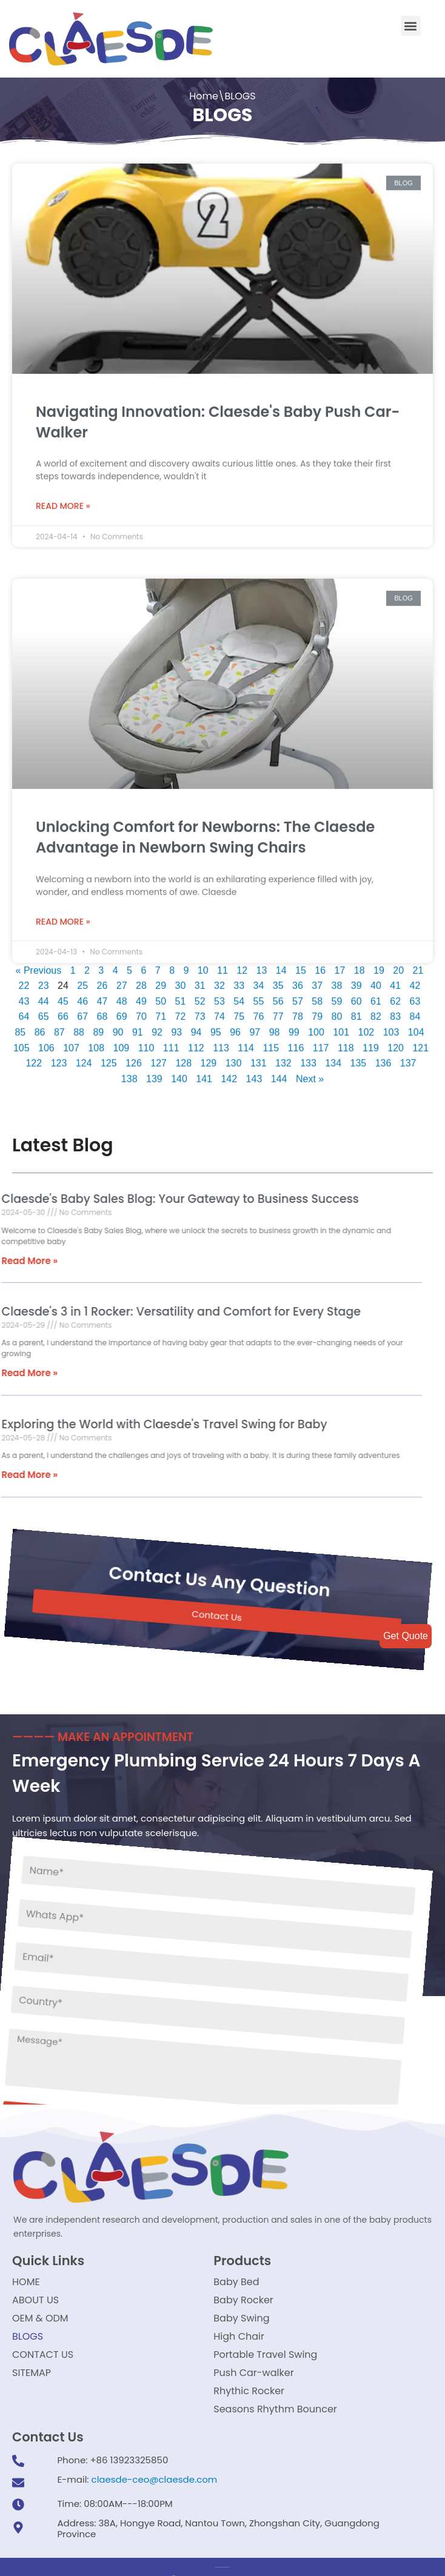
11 (222, 963)
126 (133, 1056)
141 (204, 1072)
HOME (26, 2282)
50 (160, 994)
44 (43, 994)
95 (215, 1025)
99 (294, 1025)
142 (229, 1072)
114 (246, 1041)
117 (321, 1041)
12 (241, 963)
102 (366, 1025)
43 (24, 994)
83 (395, 1010)
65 (43, 1010)
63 (415, 994)
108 (96, 1041)
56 (278, 994)
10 (203, 963)
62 (395, 994)
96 (235, 1025)
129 (209, 1056)
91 (137, 1025)
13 (261, 963)
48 (121, 994)
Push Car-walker (253, 2373)
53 (219, 994)
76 (258, 1010)
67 (82, 1010)
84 (415, 1010)
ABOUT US (35, 2300)
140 (179, 1072)
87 (59, 1025)
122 (33, 1056)
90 (118, 1025)
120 (395, 1041)
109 (121, 1041)
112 (196, 1041)
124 (84, 1056)
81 (356, 1010)
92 (157, 1025)
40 (375, 979)
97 (254, 1025)
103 (391, 1025)
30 (180, 979)
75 (238, 1010)
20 (398, 963)
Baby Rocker (243, 2300)
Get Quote (405, 1636)
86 (40, 1025)
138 (129, 1072)
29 (160, 979)
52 (200, 994)
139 (154, 1072)
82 (375, 1010)
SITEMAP (31, 2373)
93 (176, 1025)
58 (317, 994)
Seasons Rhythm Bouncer (275, 2409)
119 (371, 1041)
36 (297, 979)
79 (317, 1010)
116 (296, 1041)
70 (141, 1010)
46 (82, 994)
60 (356, 994)
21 (418, 963)
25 (82, 979)
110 (146, 1041)
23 (43, 979)
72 (180, 1010)
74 (219, 1010)
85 (20, 1025)
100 (316, 1025)
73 (200, 1010)
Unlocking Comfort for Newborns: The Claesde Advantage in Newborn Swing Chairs (205, 830)
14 (281, 963)
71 (160, 1010)
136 (383, 1056)
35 (278, 979)
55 (258, 994)
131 (258, 1056)
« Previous (39, 963)
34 (258, 979)
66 (63, 1010)
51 (180, 994)
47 (102, 994)
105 (21, 1041)
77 (278, 1010)
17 (340, 963)
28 (141, 979)
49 (141, 994)
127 (158, 1056)
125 (109, 1056)
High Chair (238, 2336)
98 (274, 1025)
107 (71, 1041)
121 (420, 1041)
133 (308, 1056)
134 (333, 1056)
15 (300, 963)
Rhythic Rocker (248, 2391)
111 (171, 1041)
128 (183, 1056)
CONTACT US (42, 2354)
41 (395, 979)
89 (98, 1025)
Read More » (63, 499)
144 (279, 1072)
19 (378, 963)
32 (219, 979)
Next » (310, 1072)
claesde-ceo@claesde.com (155, 2479)
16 (320, 963)
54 (238, 994)
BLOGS (27, 2336)
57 (297, 994)
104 (416, 1025)
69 (121, 1010)
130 (234, 1056)
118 (346, 1041)
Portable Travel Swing (265, 2354)
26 (102, 979)
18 (359, 963)
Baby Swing (241, 2318)
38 (337, 979)
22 (24, 979)
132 (283, 1056)
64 (24, 1010)
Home (203, 96)
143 (254, 1072)
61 (375, 994)
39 (356, 979)
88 (78, 1025)
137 (408, 1056)
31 (200, 979)
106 (46, 1041)
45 (63, 994)
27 (121, 979)
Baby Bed (236, 2282)
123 (59, 1056)
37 (317, 979)
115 (271, 1041)
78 (297, 1010)
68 (102, 1010)
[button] (411, 26)
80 (337, 1010)
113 (221, 1041)
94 (196, 1025)
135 (358, 1056)
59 (337, 994)
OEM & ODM (40, 2318)
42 (415, 979)
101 (341, 1025)
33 (238, 979)
